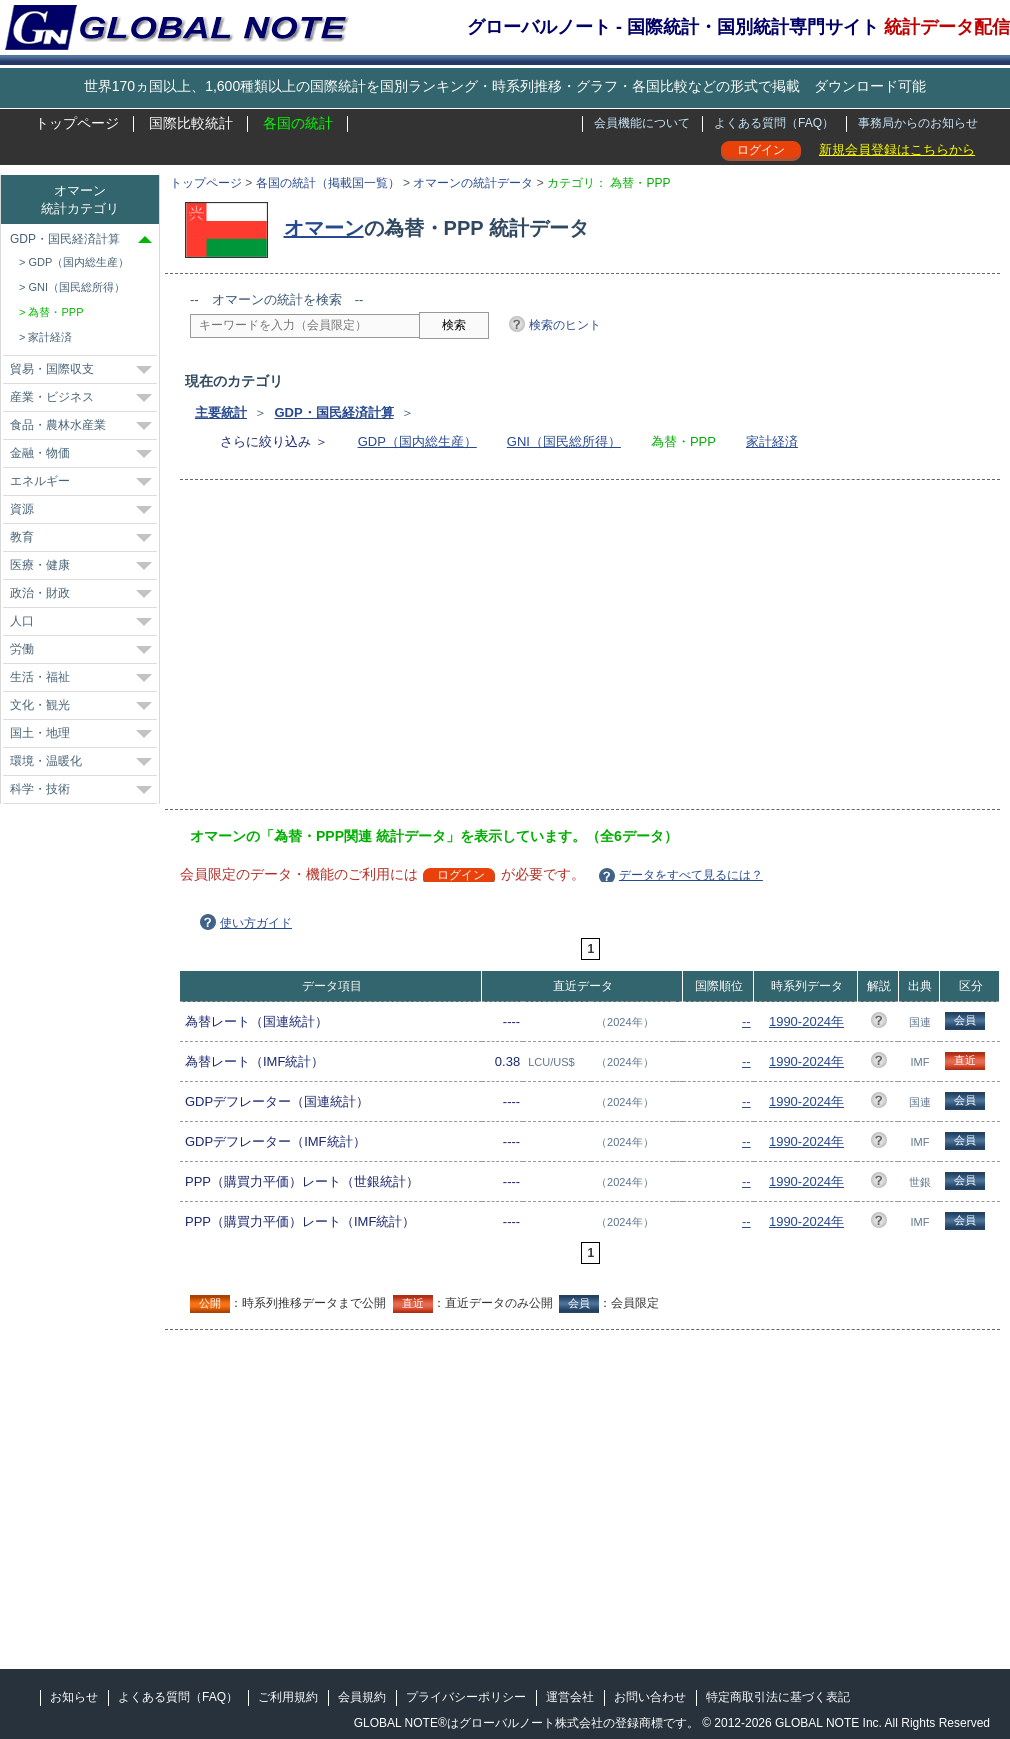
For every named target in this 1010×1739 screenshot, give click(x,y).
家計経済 (772, 441)
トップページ (77, 123)
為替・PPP (55, 312)
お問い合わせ (650, 1697)
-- (746, 1021)
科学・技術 (40, 789)
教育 (22, 537)
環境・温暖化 (46, 761)
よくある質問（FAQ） (774, 123)
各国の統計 (298, 123)
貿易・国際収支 (52, 369)
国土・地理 (40, 733)
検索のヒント (565, 325)
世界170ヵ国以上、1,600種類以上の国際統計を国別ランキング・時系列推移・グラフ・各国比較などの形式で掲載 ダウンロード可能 (505, 86)
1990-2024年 (806, 1021)
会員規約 (362, 1697)
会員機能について (642, 123)
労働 (22, 649)
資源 (22, 509)
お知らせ (74, 1697)
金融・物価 (40, 453)
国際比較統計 (191, 123)
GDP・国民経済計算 (333, 412)
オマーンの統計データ (473, 183)
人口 (22, 621)
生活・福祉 (40, 677)
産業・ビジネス (52, 397)
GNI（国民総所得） (564, 441)
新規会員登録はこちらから (897, 149)
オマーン (324, 228)
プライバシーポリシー (466, 1697)
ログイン (761, 150)
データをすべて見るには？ (691, 875)
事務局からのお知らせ (918, 123)
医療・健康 (40, 565)
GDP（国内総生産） (417, 441)
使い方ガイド (256, 923)
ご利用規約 (288, 1697)
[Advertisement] (479, 651)
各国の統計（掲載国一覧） (328, 183)
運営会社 (570, 1697)
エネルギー (40, 481)
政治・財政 (40, 593)
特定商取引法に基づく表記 (778, 1697)
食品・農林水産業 (58, 425)
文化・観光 (40, 705)
